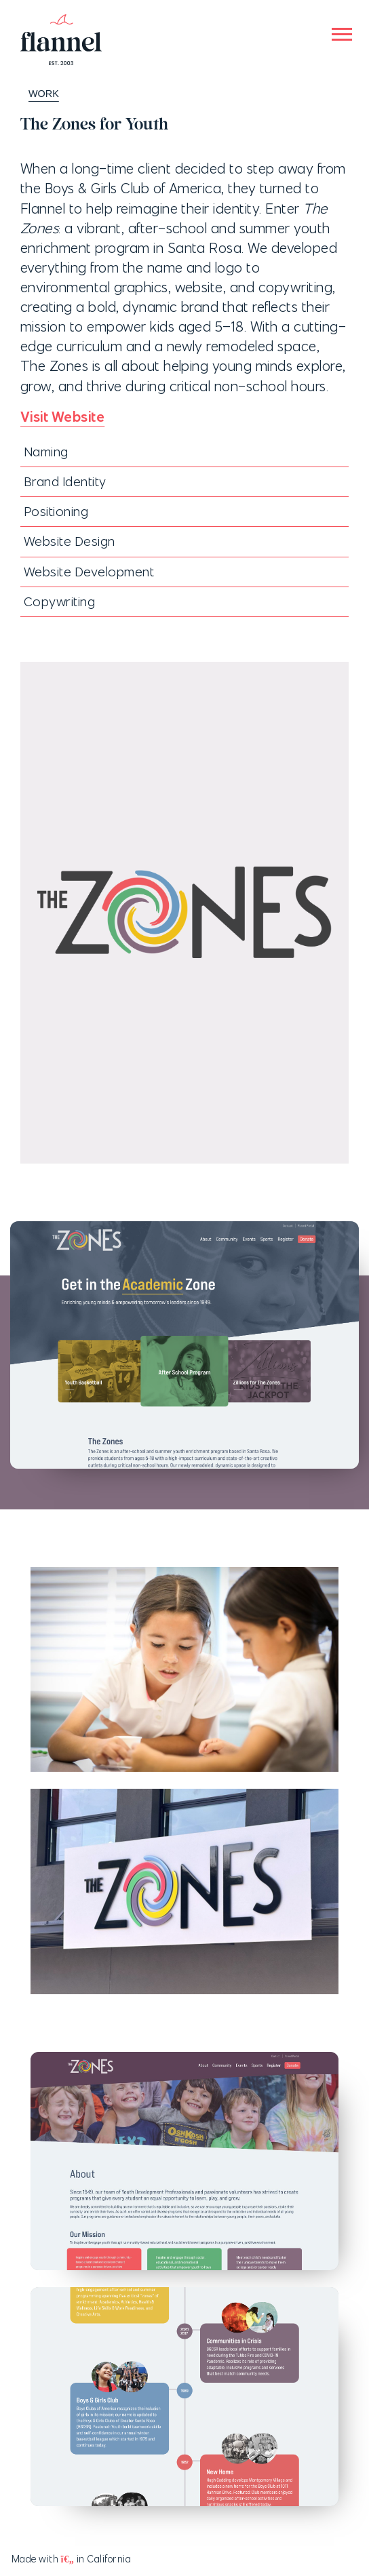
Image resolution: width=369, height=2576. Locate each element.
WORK (37, 93)
